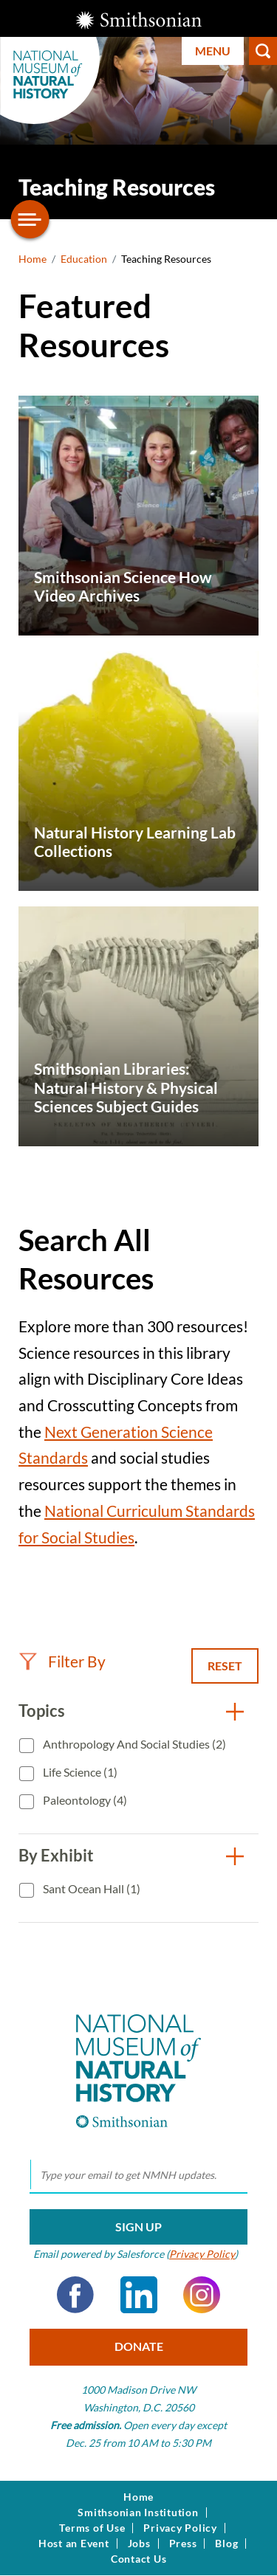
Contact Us (139, 2559)
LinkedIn (138, 2294)
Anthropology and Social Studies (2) (133, 1744)
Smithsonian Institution (138, 2512)
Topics (41, 1711)
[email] (138, 2175)
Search (263, 51)
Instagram (201, 2294)
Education (84, 258)
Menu (212, 51)
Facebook (75, 2294)
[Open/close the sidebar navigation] (30, 219)
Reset (225, 1666)
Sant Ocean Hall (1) (90, 1888)
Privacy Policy (202, 2254)
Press (183, 2543)
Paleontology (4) (84, 1800)
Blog (226, 2543)
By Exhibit (56, 1855)
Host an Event (73, 2543)
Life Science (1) (79, 1772)
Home (32, 258)
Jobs (139, 2543)
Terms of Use (92, 2528)
